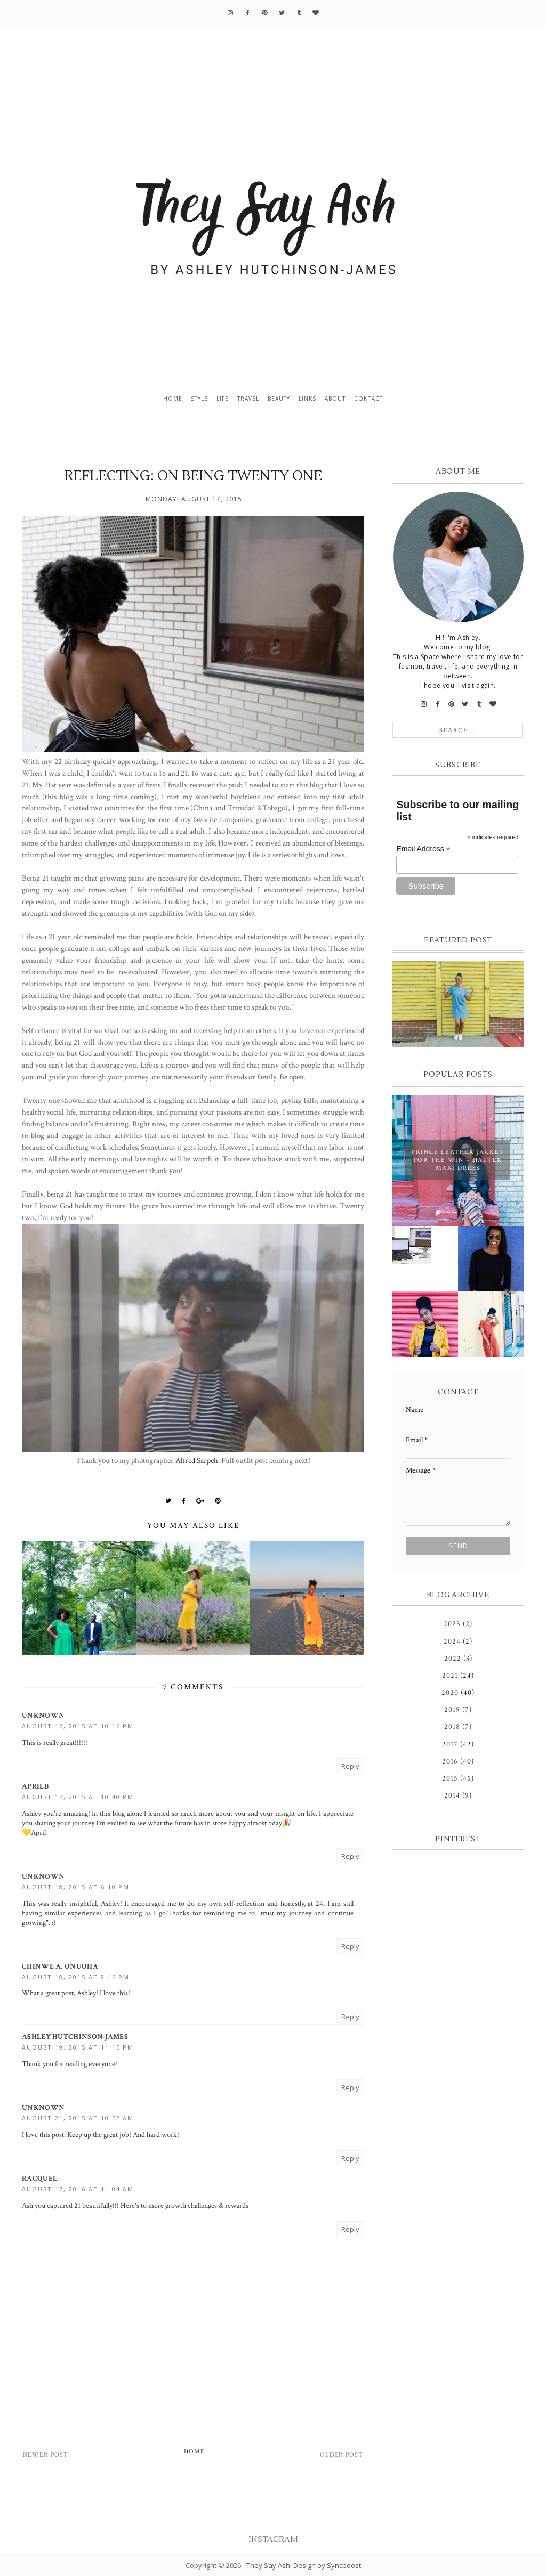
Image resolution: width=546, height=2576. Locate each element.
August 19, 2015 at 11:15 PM (78, 2047)
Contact (368, 398)
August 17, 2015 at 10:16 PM (78, 1726)
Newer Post (45, 2455)
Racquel (39, 2178)
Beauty (279, 398)
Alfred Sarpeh (196, 1460)
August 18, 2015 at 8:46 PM (76, 1977)
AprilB (35, 1786)
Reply (350, 1766)
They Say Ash (268, 2565)
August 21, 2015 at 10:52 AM (78, 2118)
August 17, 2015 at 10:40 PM (78, 1797)
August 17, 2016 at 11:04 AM (78, 2189)
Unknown (43, 1715)
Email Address (423, 849)
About (335, 398)
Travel (248, 398)
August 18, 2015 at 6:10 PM (76, 1887)
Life (222, 398)
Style (199, 398)
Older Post (341, 2455)
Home (172, 398)
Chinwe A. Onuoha (60, 1966)
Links (307, 398)
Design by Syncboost (327, 2565)
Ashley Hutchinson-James (75, 2037)
